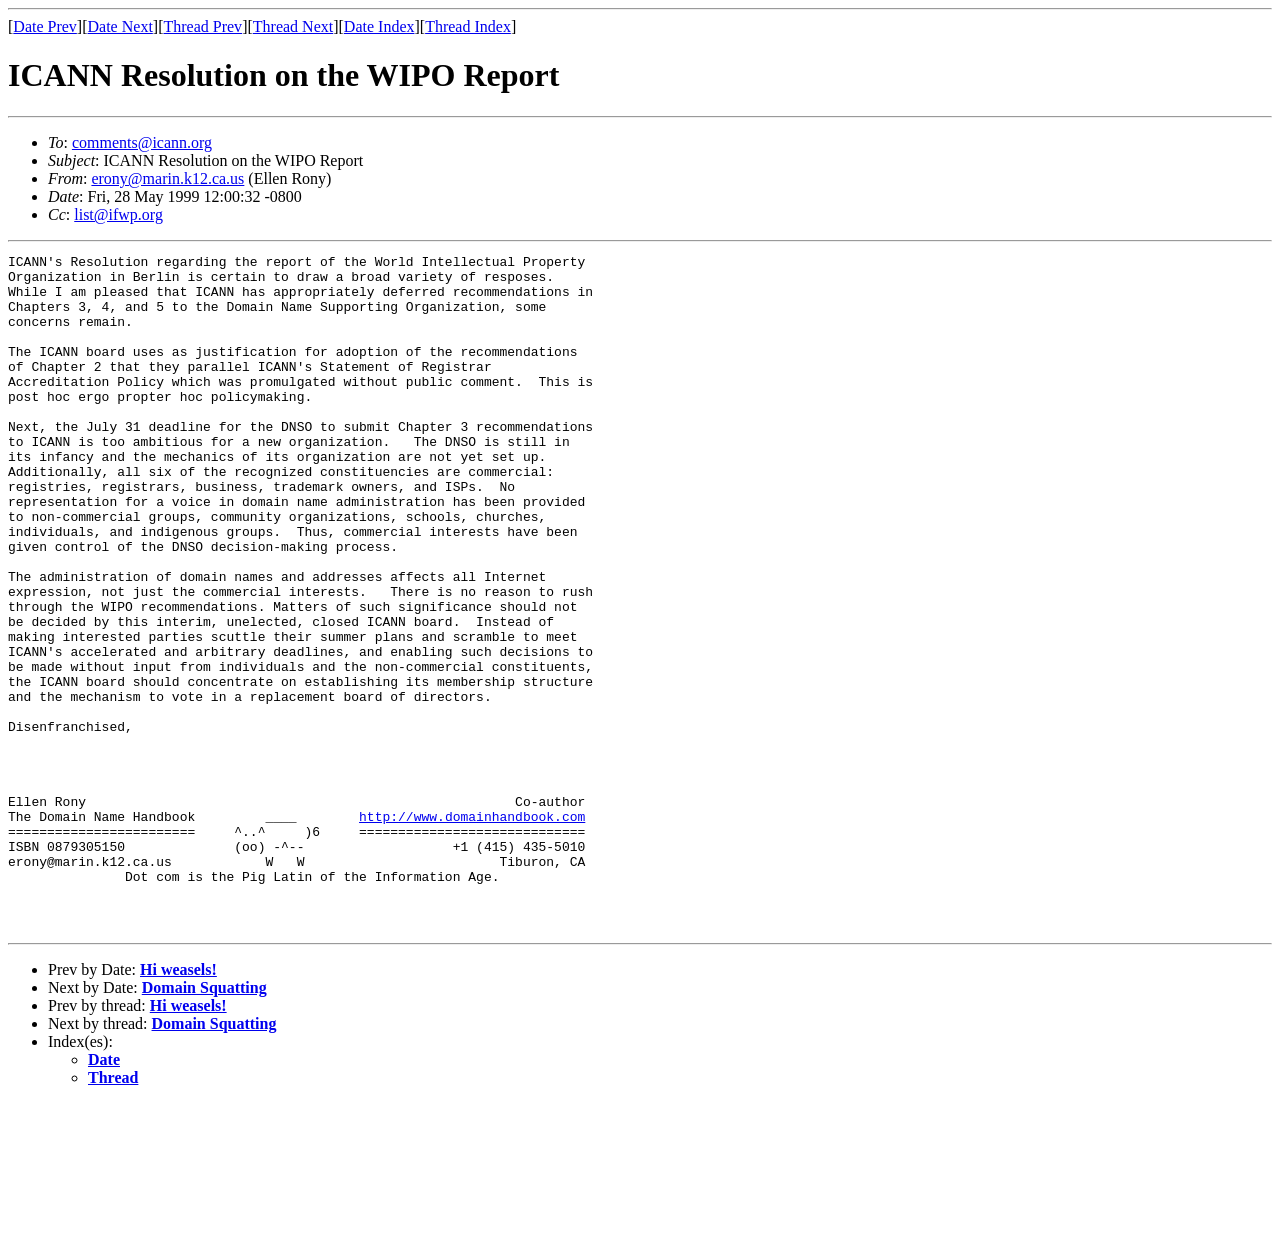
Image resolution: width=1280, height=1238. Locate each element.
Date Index (379, 26)
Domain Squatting (204, 1122)
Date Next (120, 26)
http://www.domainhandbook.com (472, 930)
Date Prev (45, 26)
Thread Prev (202, 26)
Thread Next (293, 26)
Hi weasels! (178, 1104)
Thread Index (468, 26)
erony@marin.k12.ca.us (167, 178)
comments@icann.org (142, 142)
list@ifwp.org (118, 214)
